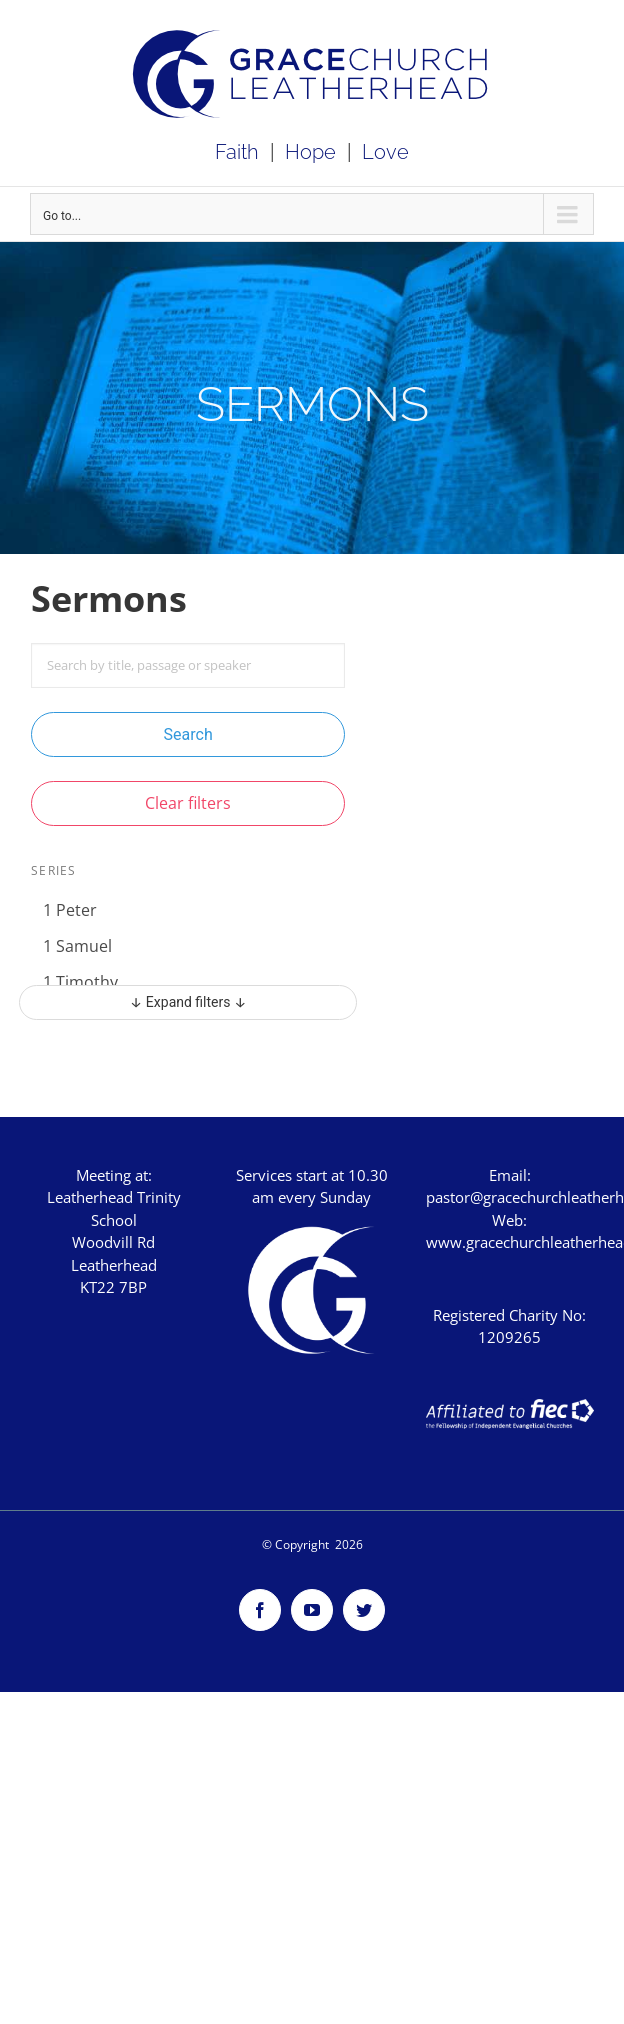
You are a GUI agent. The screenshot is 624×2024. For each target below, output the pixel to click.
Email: (510, 1175)
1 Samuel (77, 946)
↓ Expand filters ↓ (188, 1002)
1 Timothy (80, 982)
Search (188, 734)
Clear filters (188, 803)
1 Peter (70, 910)
